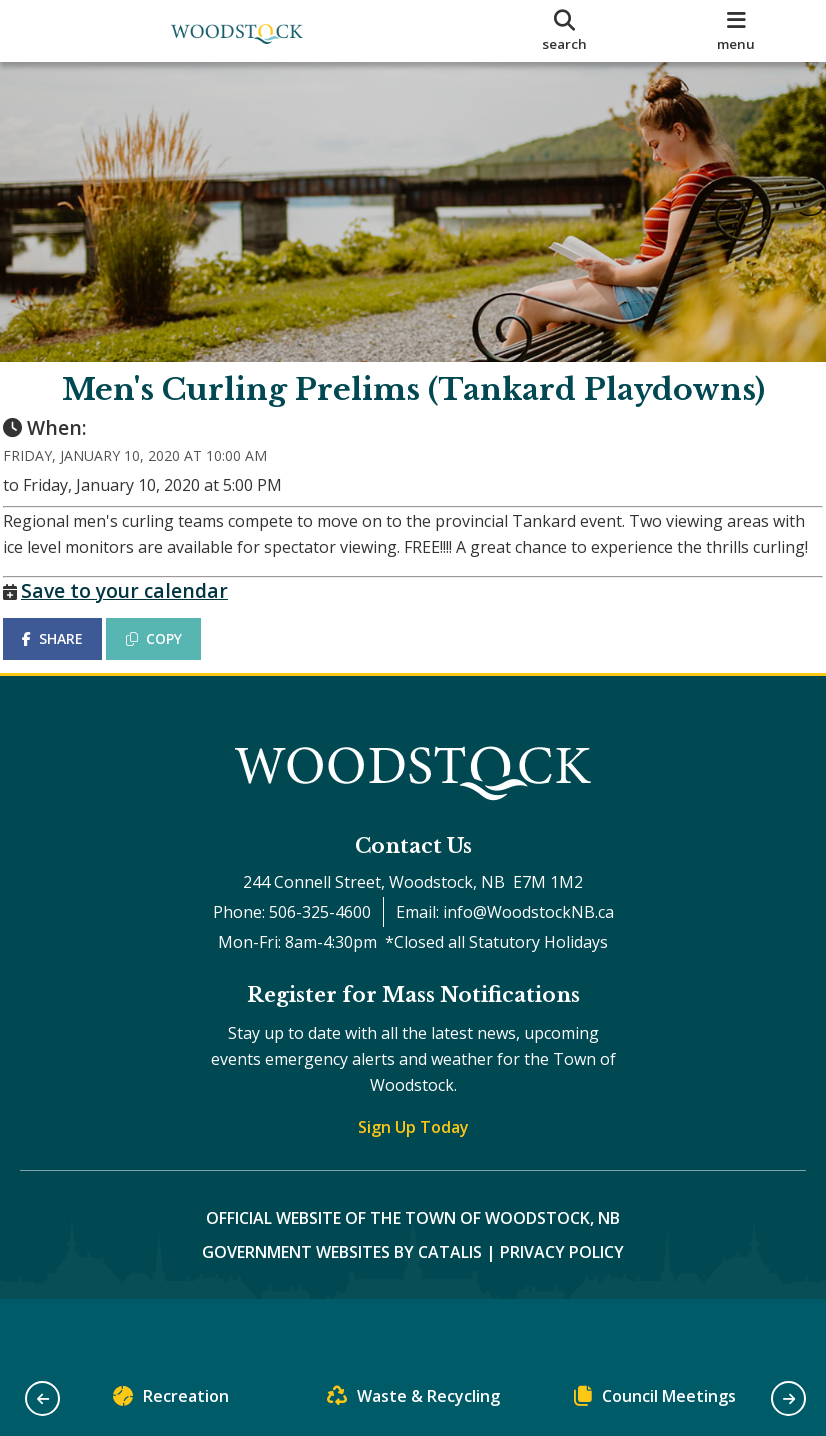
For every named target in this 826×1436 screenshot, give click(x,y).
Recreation (171, 1400)
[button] (42, 1398)
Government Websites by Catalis (342, 1312)
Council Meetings (655, 1400)
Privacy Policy (562, 1312)
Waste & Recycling (413, 1400)
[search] (564, 31)
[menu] (736, 31)
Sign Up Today (413, 1187)
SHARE (69, 681)
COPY (171, 681)
